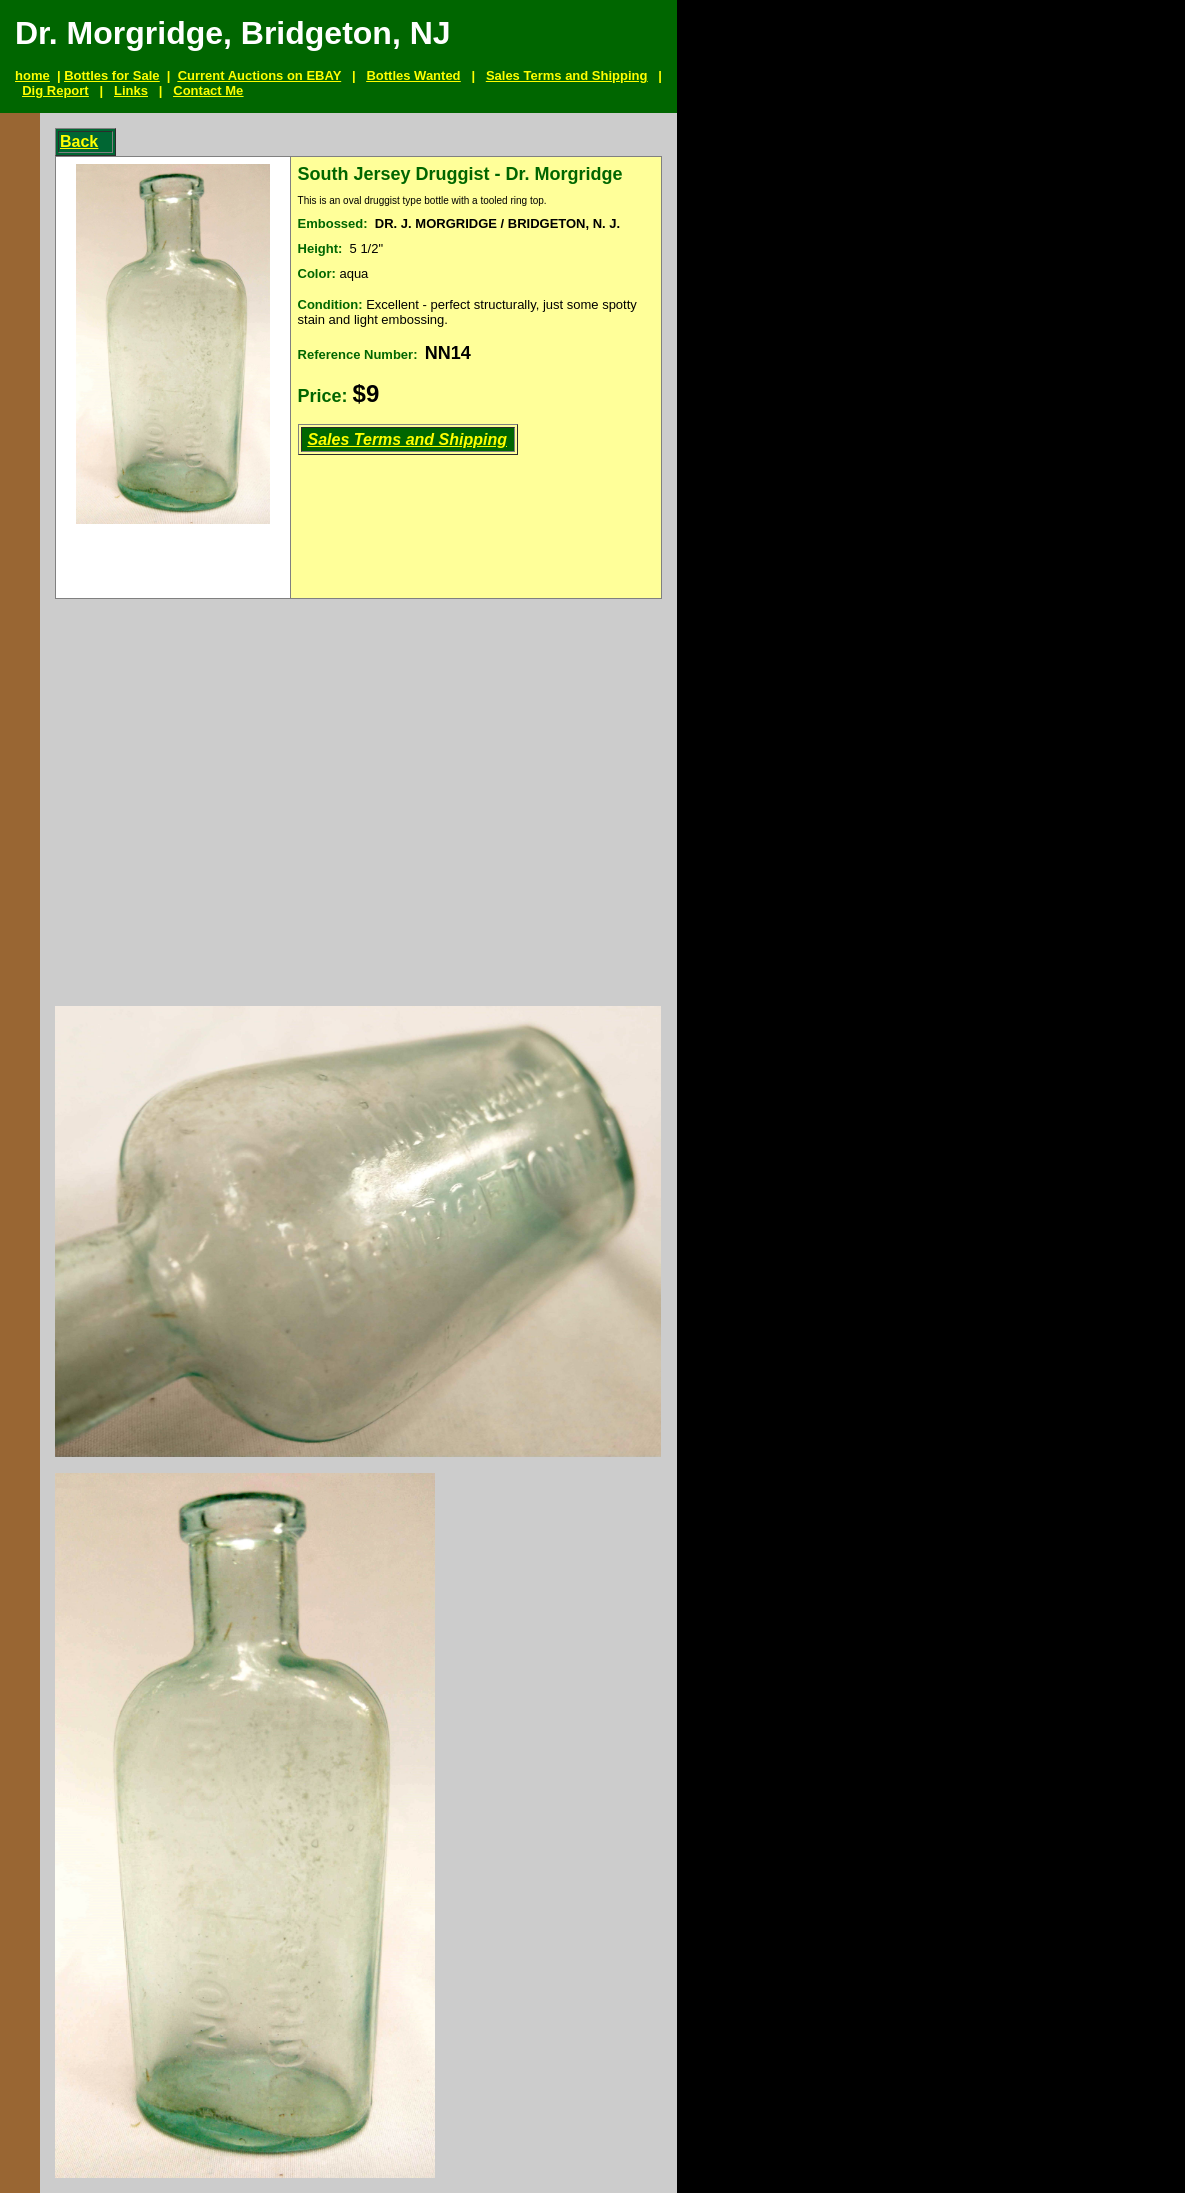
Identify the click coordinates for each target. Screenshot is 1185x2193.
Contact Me (208, 90)
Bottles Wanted (413, 75)
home (32, 75)
